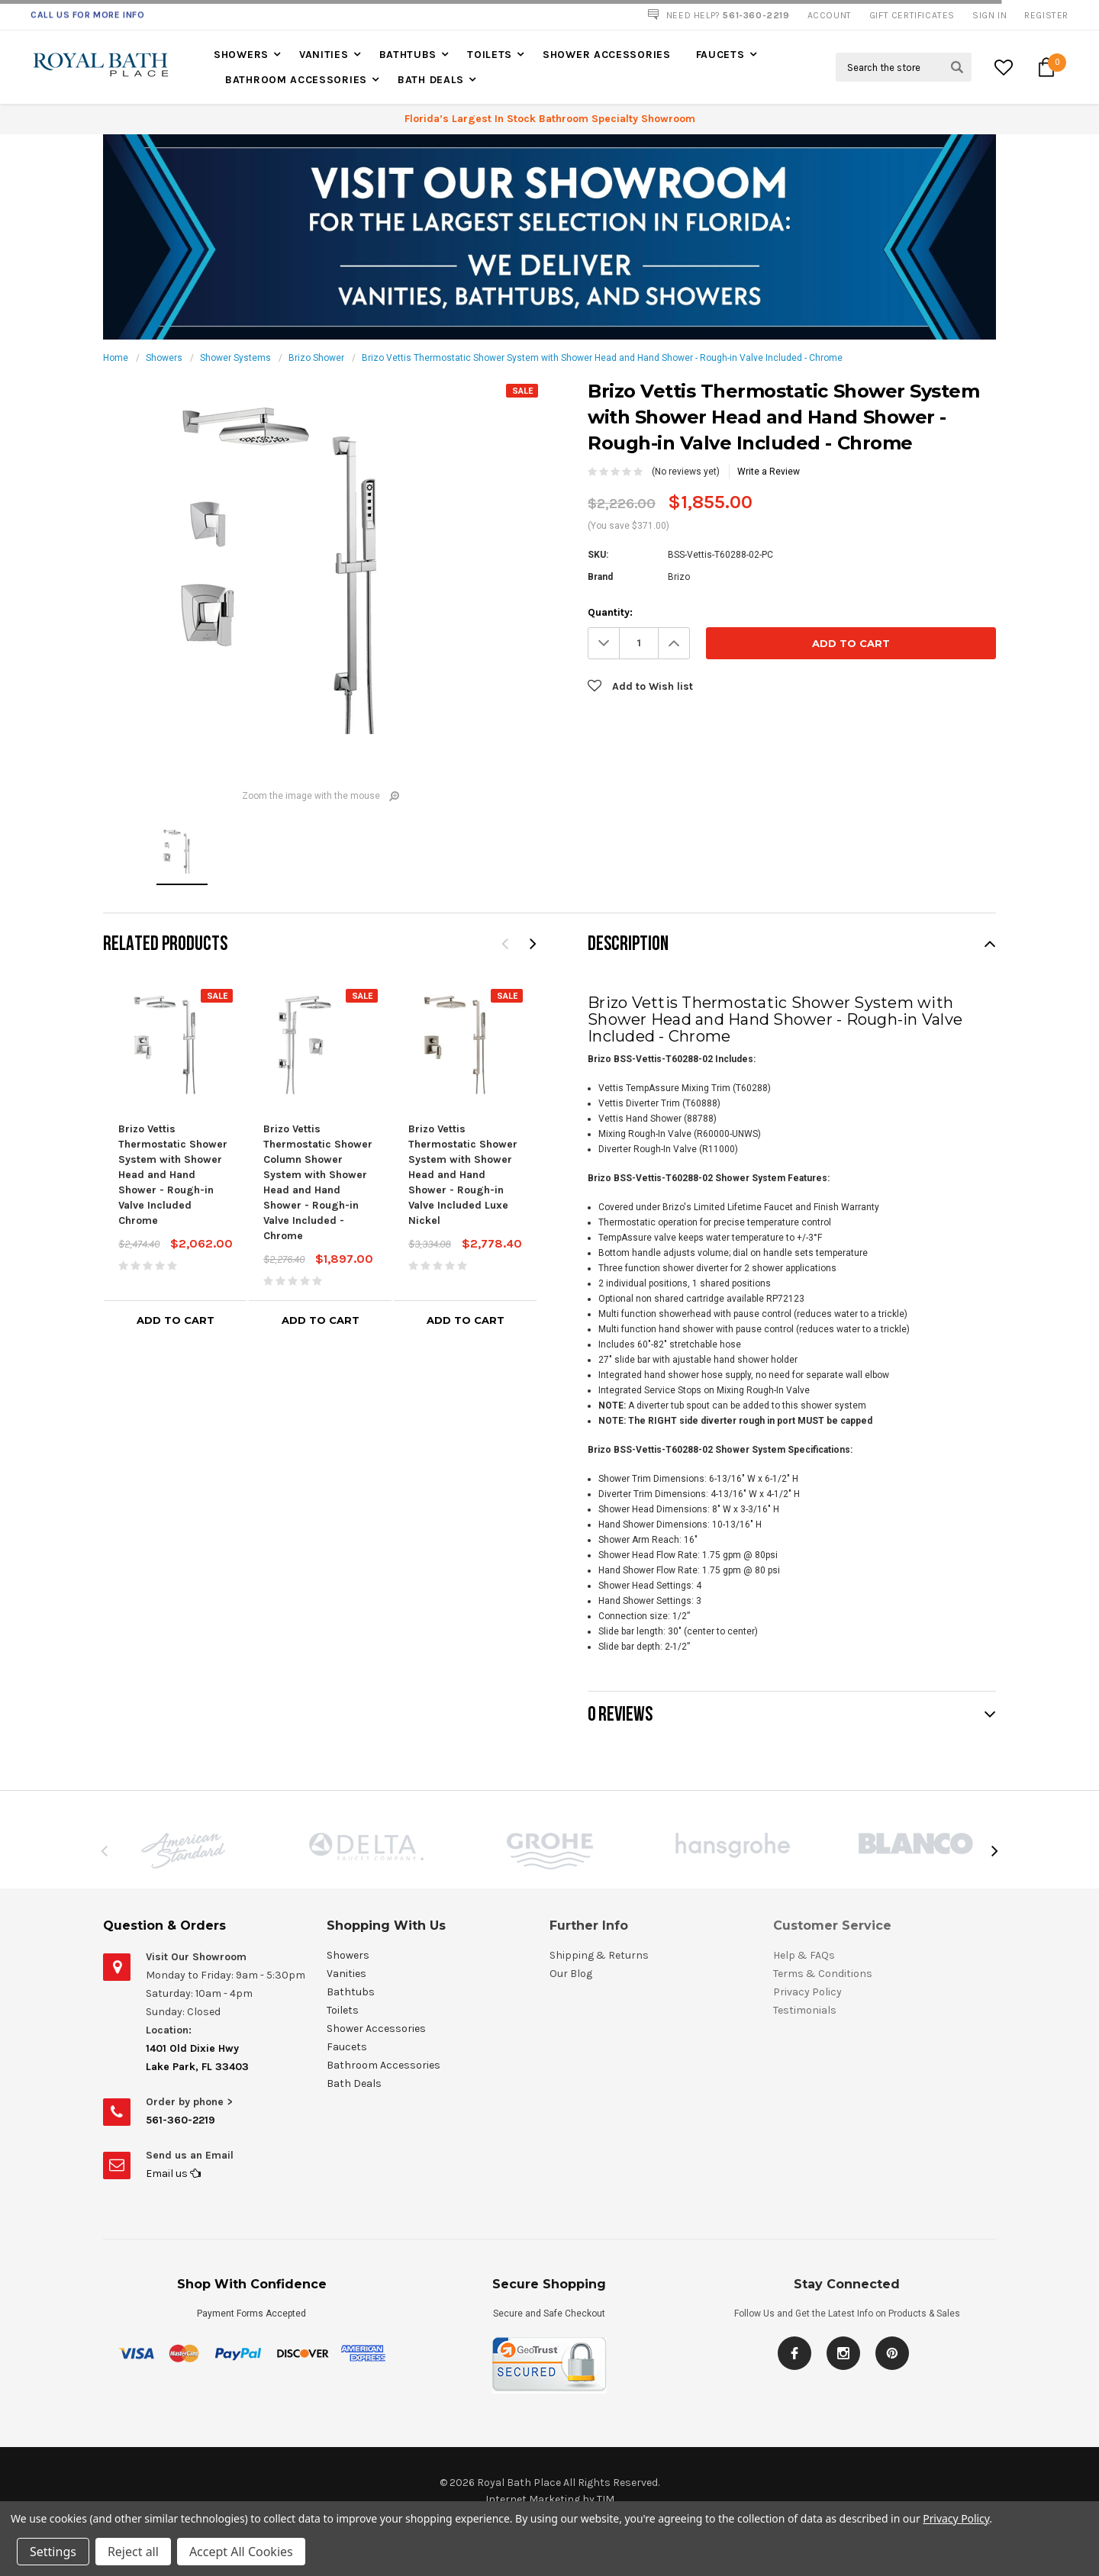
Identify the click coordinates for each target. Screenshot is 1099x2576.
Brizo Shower (316, 358)
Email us (173, 2173)
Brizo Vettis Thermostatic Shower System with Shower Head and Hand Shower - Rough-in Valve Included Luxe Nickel (462, 1174)
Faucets (720, 54)
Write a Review (768, 471)
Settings (53, 2551)
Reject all (133, 2551)
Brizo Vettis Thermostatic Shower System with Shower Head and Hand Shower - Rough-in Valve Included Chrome (172, 1174)
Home (115, 358)
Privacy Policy (956, 2518)
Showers (241, 54)
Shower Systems (235, 358)
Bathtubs (408, 54)
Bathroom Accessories (296, 79)
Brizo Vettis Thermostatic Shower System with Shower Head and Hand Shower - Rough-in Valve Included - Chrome (602, 358)
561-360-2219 (180, 2120)
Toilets (489, 54)
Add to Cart (175, 1320)
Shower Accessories (607, 54)
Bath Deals (431, 79)
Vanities (324, 54)
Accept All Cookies (241, 2551)
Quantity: (610, 612)
